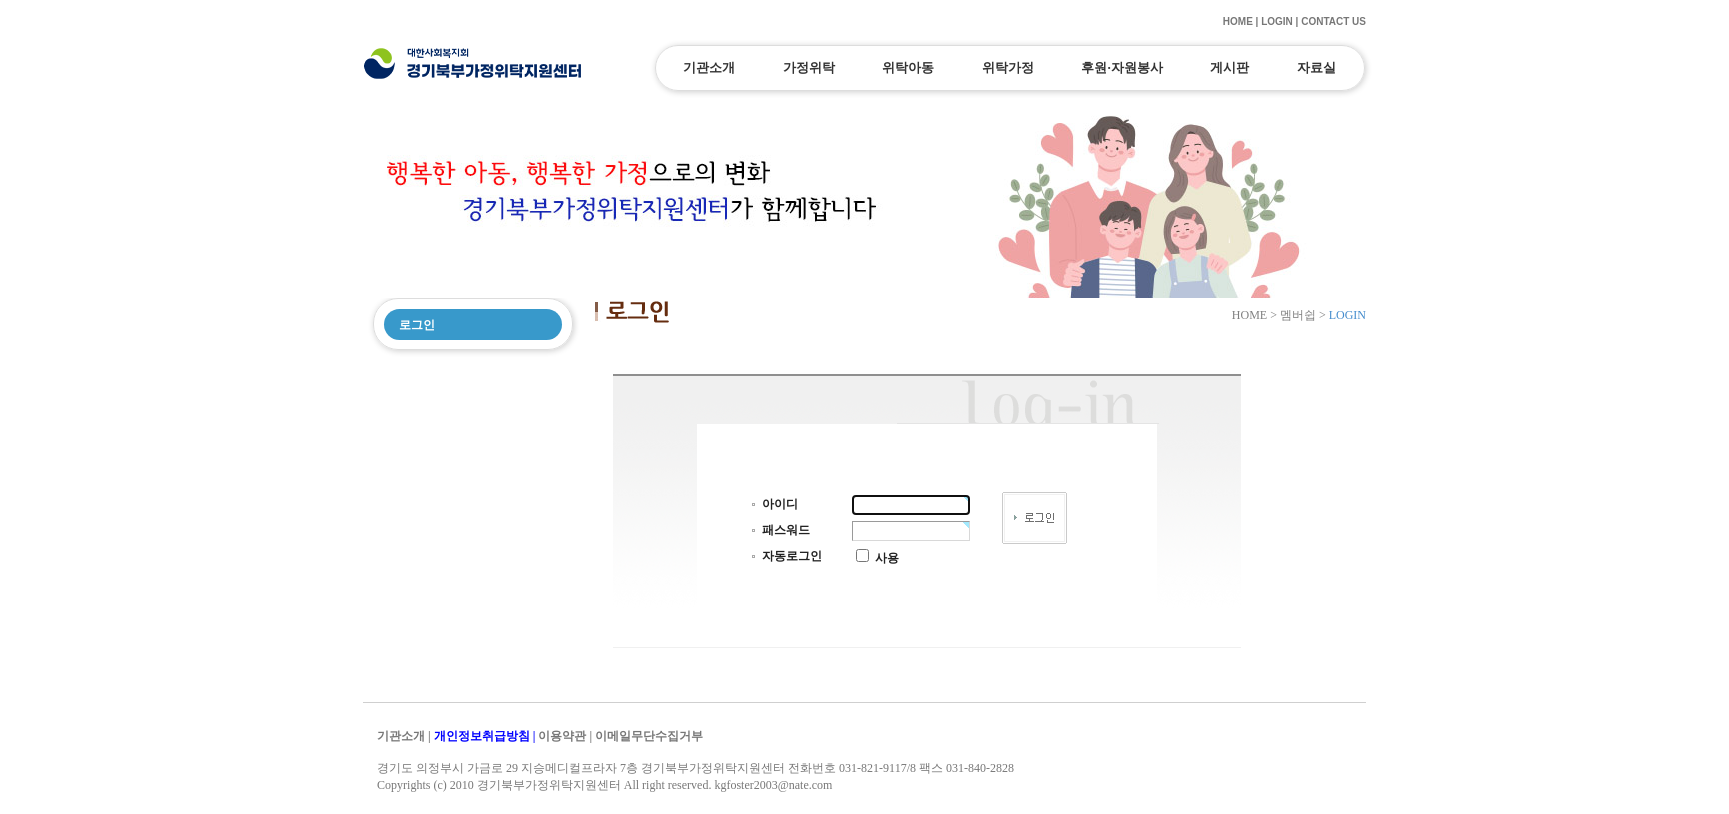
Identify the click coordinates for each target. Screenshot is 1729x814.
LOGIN (1277, 21)
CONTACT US (1333, 21)
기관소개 (709, 67)
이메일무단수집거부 (649, 736)
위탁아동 (908, 67)
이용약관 (562, 736)
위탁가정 (1008, 67)
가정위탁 (809, 67)
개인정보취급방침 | (486, 736)
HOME (1238, 21)
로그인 (417, 325)
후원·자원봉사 (1121, 67)
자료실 (1316, 67)
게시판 (1229, 67)
